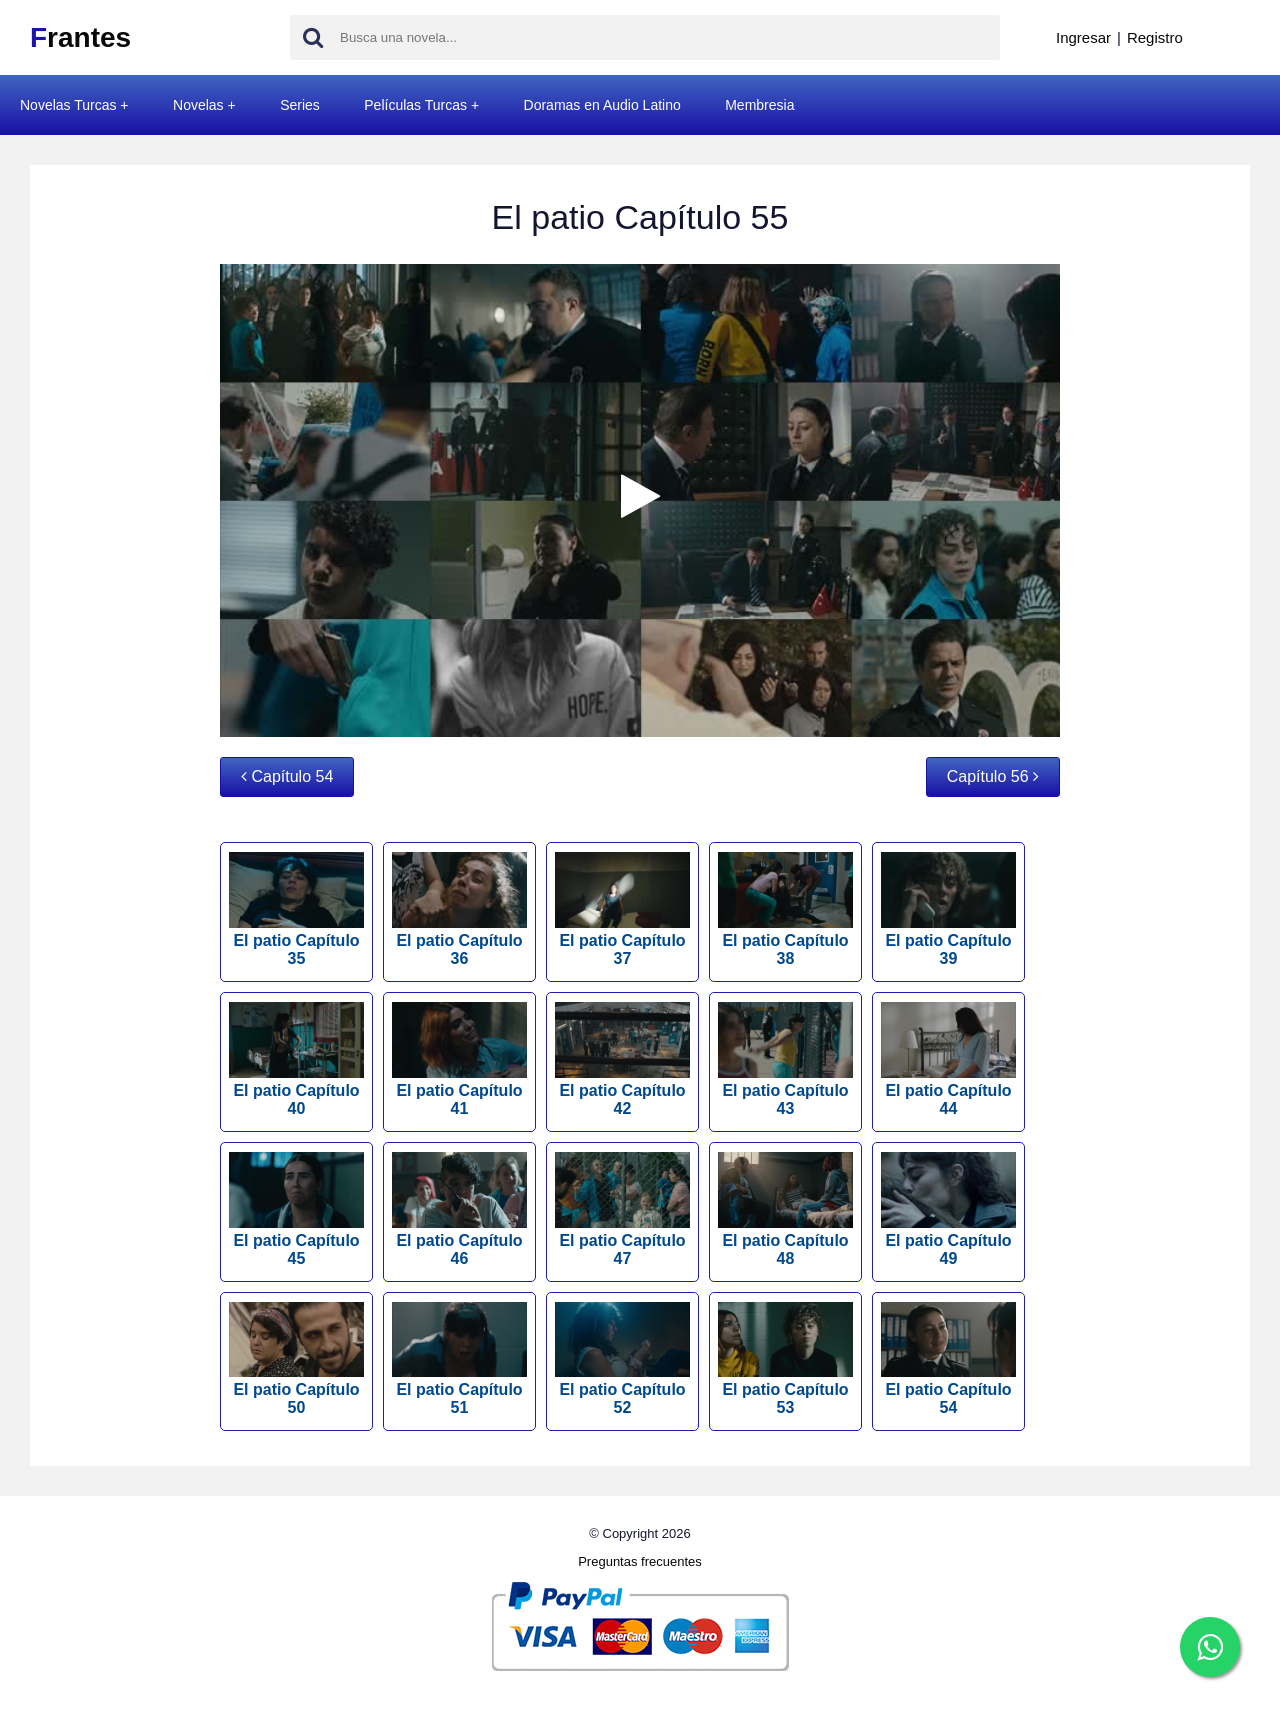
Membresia (759, 105)
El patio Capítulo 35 (296, 909)
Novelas (198, 105)
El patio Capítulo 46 (459, 1209)
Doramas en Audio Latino (602, 105)
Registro (1155, 37)
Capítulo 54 (287, 776)
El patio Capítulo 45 (296, 1209)
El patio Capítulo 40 (296, 1059)
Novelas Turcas (68, 105)
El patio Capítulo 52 (622, 1359)
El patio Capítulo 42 (622, 1059)
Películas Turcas (415, 105)
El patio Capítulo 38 (785, 909)
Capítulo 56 (993, 776)
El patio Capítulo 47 (622, 1209)
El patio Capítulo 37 (622, 909)
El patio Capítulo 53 (785, 1359)
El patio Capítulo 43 (785, 1059)
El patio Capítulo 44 (948, 1059)
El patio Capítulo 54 (948, 1359)
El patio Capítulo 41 (459, 1059)
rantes (80, 37)
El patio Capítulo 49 (948, 1209)
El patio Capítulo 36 (459, 909)
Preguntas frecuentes (640, 1561)
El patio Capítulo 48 (785, 1209)
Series (300, 105)
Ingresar (1083, 37)
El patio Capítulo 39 (948, 909)
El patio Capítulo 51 (459, 1359)
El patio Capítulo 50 (296, 1359)
